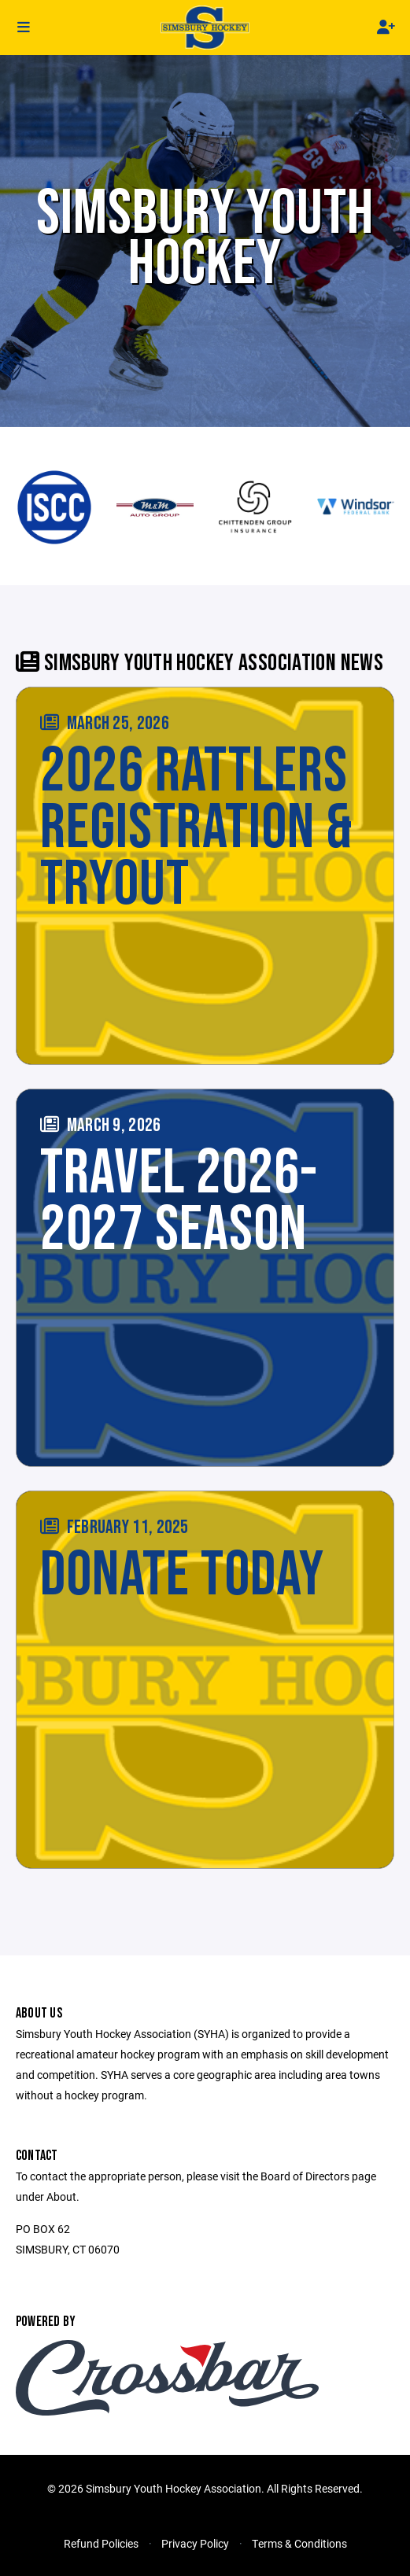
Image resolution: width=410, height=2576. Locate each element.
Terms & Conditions (299, 2543)
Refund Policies (101, 2543)
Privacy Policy (195, 2543)
